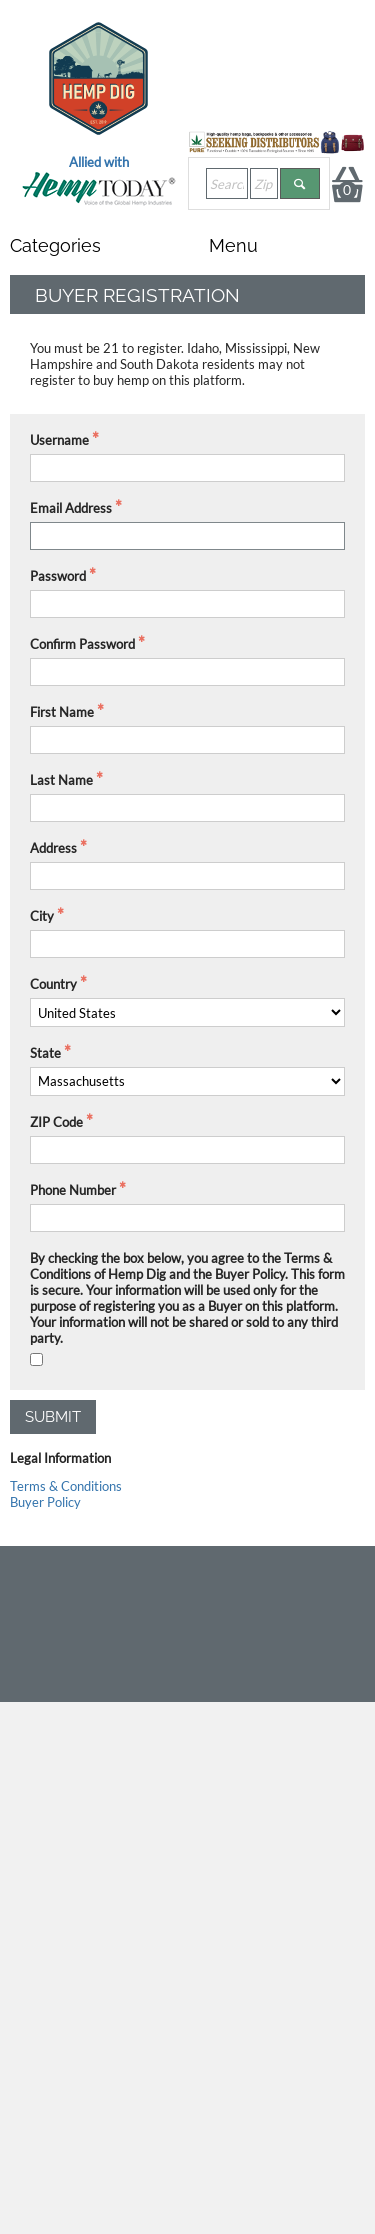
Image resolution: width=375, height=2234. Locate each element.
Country (53, 984)
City (42, 916)
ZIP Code (56, 1122)
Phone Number (73, 1190)
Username (59, 440)
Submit (53, 1417)
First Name (62, 712)
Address (53, 848)
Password (58, 576)
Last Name (61, 780)
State (45, 1053)
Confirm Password (82, 644)
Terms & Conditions (66, 1486)
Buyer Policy (45, 1502)
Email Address (71, 508)
